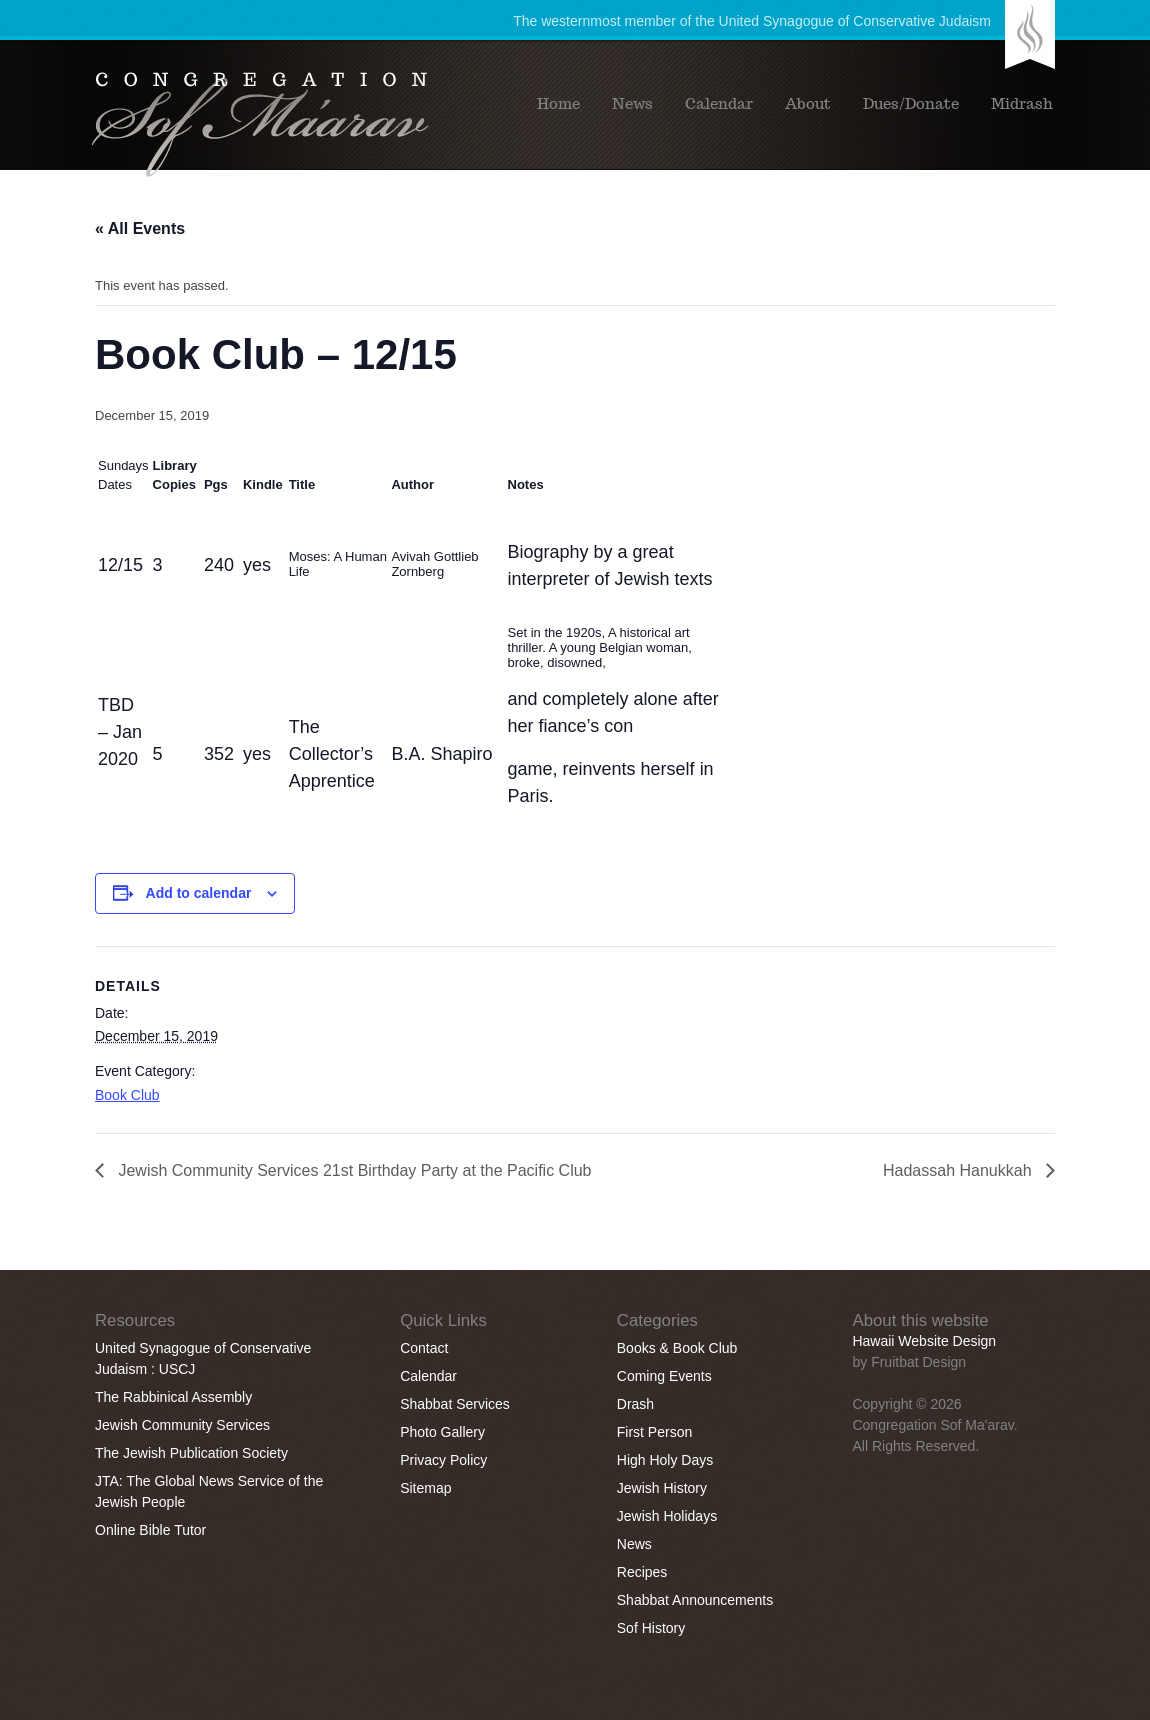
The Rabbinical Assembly (173, 1397)
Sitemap (425, 1488)
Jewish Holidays (667, 1516)
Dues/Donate (911, 104)
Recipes (642, 1572)
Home (558, 104)
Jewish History (662, 1488)
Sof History (651, 1628)
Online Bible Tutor (150, 1530)
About (808, 104)
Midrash (1022, 104)
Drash (635, 1404)
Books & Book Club (677, 1348)
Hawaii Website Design (924, 1341)
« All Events (140, 228)
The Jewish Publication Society (191, 1453)
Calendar (719, 104)
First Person (654, 1432)
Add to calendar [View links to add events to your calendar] (199, 893)
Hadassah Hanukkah (959, 1170)
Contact (424, 1348)
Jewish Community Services (182, 1425)
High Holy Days (665, 1460)
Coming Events (664, 1376)
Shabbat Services (455, 1404)
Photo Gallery (442, 1432)
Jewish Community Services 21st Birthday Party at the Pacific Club (353, 1170)
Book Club (127, 1095)
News (632, 104)
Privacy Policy (443, 1460)
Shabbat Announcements (695, 1600)
